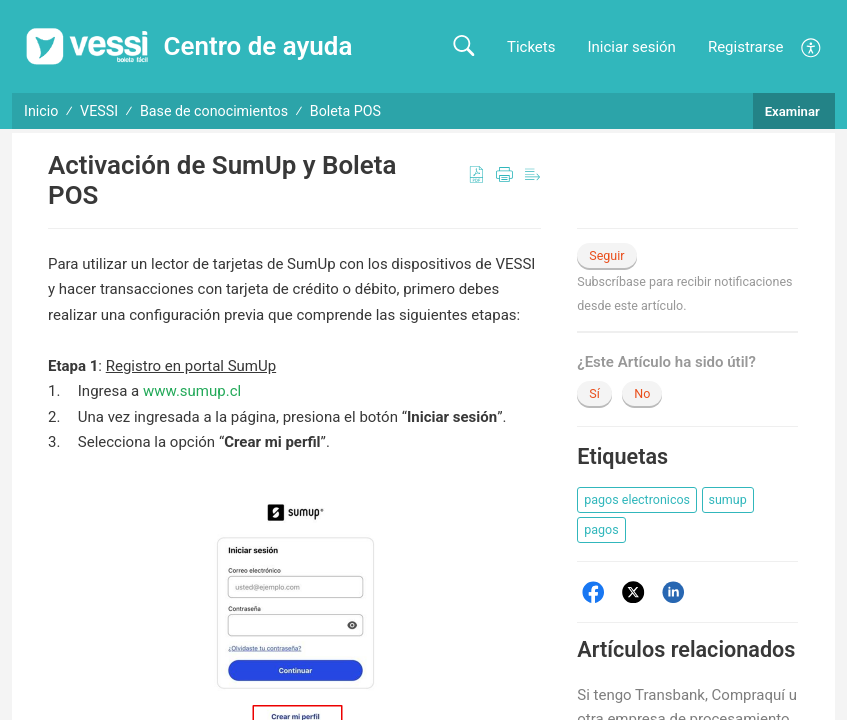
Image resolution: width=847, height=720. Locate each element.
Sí (594, 393)
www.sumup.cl (192, 391)
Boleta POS (345, 111)
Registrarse (746, 47)
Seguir (606, 255)
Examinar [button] (794, 111)
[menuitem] (811, 46)
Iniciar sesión (631, 47)
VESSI (99, 111)
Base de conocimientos (214, 111)
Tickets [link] (531, 47)
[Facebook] (593, 592)
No (642, 393)
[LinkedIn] (673, 592)
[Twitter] (633, 592)
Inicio (41, 111)
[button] (463, 46)
